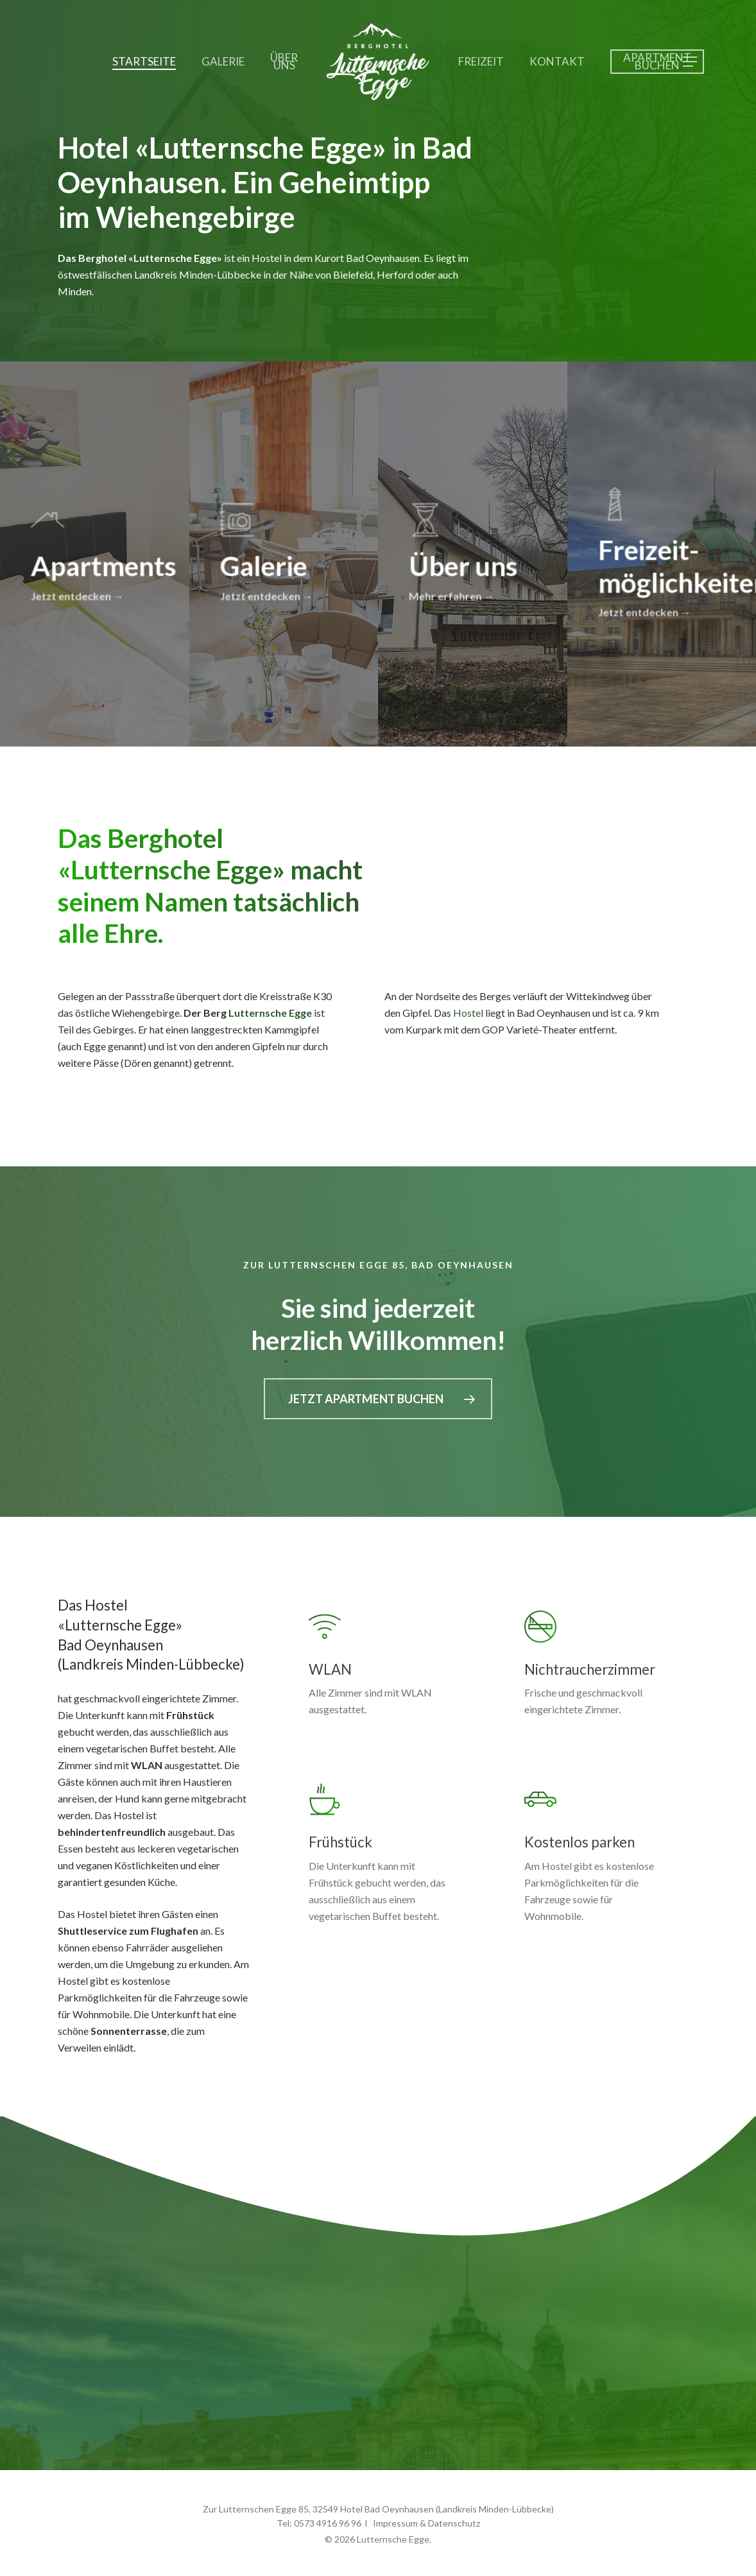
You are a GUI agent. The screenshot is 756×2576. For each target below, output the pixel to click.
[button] (690, 62)
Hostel (468, 1013)
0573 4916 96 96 (327, 2523)
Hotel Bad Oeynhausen (387, 2508)
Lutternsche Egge (270, 1013)
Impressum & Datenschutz (426, 2523)
